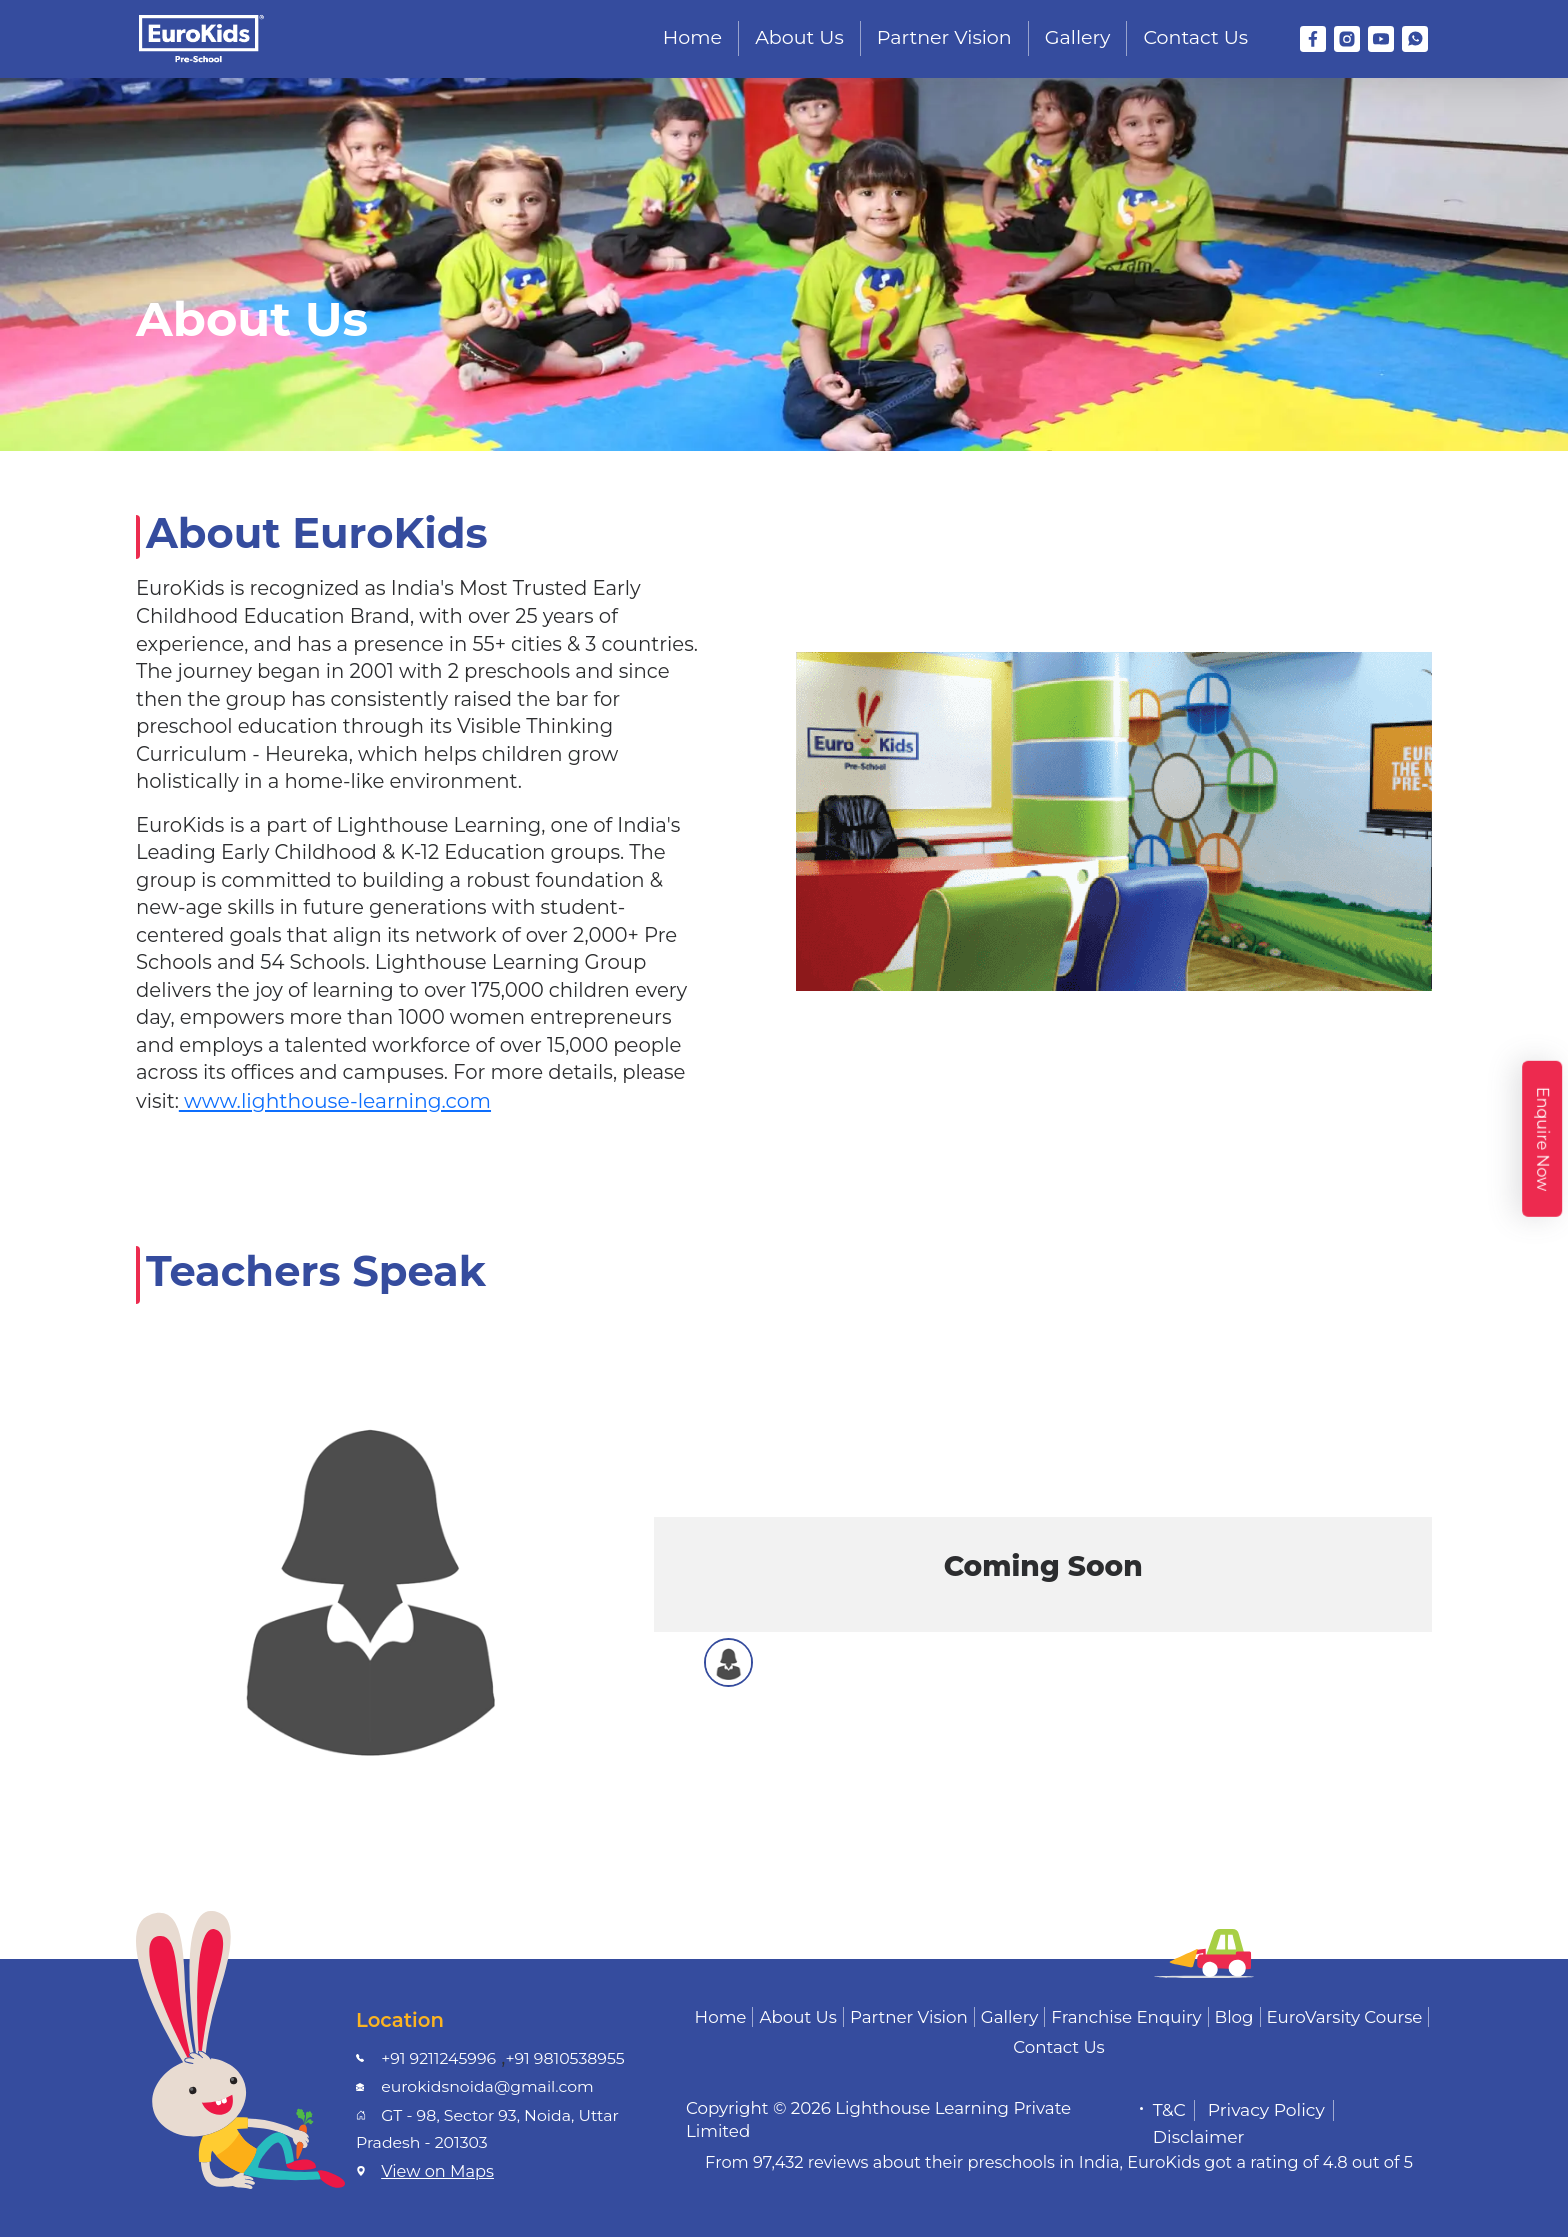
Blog (1234, 2017)
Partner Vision (944, 37)
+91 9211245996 (438, 2058)
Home (692, 37)
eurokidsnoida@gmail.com (487, 2086)
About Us (799, 37)
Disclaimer (1199, 2137)
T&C (1169, 2110)
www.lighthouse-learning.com (335, 1100)
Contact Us (1195, 37)
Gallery (1078, 37)
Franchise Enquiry (1126, 2017)
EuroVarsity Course (1345, 2017)
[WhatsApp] (1415, 39)
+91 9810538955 (564, 2058)
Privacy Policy (1266, 2110)
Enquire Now (1542, 1138)
